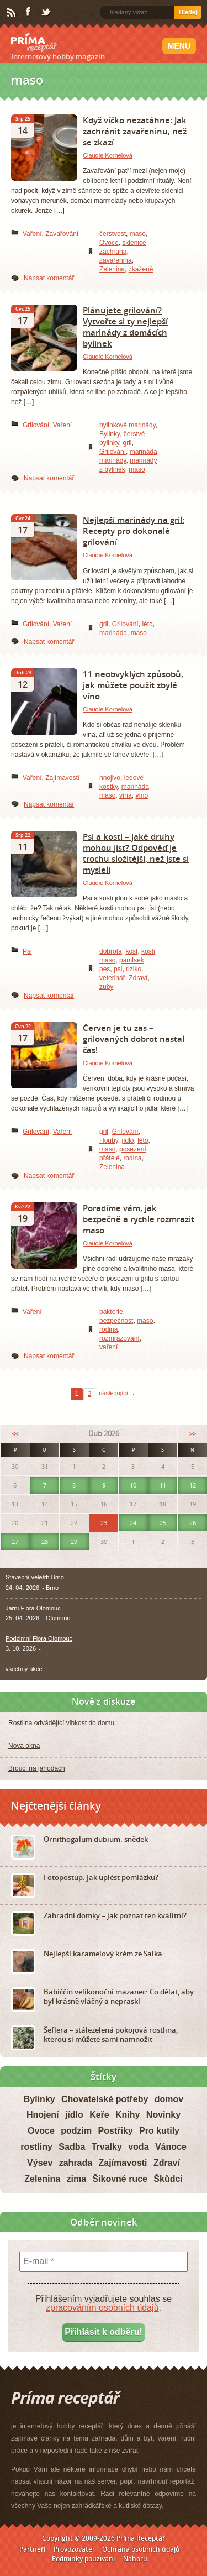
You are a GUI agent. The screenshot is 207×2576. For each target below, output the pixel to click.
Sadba (72, 2146)
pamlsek (131, 960)
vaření (108, 1347)
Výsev (39, 2162)
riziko (133, 969)
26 (192, 1523)
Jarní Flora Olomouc (33, 1608)
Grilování (36, 425)
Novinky (163, 2114)
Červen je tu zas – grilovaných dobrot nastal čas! (133, 1038)
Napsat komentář (49, 278)
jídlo (127, 1140)
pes (104, 969)
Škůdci (167, 2179)
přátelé (109, 1158)
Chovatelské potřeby (104, 2099)
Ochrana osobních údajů (141, 2549)
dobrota (110, 951)
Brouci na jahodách (36, 1768)
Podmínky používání (83, 2558)
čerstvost (112, 234)
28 (44, 1541)
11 (163, 1485)
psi (118, 969)
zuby (106, 987)
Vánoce (171, 2146)
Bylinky (109, 434)
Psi (27, 951)
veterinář (112, 978)
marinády (112, 460)
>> (192, 1434)
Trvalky (107, 2146)
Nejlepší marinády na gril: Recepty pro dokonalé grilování (133, 530)
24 (133, 1523)
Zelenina (112, 269)
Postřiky (115, 2130)
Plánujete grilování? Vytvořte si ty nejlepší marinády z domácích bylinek (125, 327)
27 (15, 1541)
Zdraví (138, 978)
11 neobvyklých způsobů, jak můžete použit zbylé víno (133, 684)
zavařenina (115, 260)
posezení (132, 1149)
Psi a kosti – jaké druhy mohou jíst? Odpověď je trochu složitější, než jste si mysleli (136, 853)
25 (163, 1523)
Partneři (32, 2549)
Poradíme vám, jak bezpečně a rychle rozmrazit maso (138, 1218)
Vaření (32, 234)
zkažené (141, 269)
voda (138, 2146)
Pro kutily (159, 2130)
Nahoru (135, 2558)
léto (147, 624)
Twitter (46, 13)
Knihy (127, 2114)
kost (131, 951)
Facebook (28, 12)
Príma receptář (34, 42)
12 (192, 1485)
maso (138, 234)
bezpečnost (116, 1320)
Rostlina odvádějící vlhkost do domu (61, 1723)
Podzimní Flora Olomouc (39, 1638)
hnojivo (109, 778)
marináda (143, 451)
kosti (148, 951)
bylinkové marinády (127, 425)
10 (133, 1485)
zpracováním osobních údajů (102, 2307)
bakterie (111, 1312)
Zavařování (61, 234)
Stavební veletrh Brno (35, 1577)
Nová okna (24, 1746)
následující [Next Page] (113, 1393)
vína (125, 795)
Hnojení (42, 2114)
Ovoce (109, 243)
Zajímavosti (62, 778)
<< (15, 1434)
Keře (99, 2114)
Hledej (188, 12)
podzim (76, 2130)
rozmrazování (119, 1338)
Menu (179, 45)
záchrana (112, 251)
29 (74, 1541)
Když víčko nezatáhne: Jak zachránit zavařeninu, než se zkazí (135, 131)
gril (127, 443)
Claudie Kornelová (107, 155)
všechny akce (24, 1669)
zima (76, 2179)
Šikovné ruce (119, 2179)
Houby (108, 1140)
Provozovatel (74, 2549)
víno (141, 795)
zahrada (75, 2162)
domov (169, 2099)
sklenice (134, 243)
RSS (12, 13)
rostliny (36, 2146)
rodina (132, 1158)
